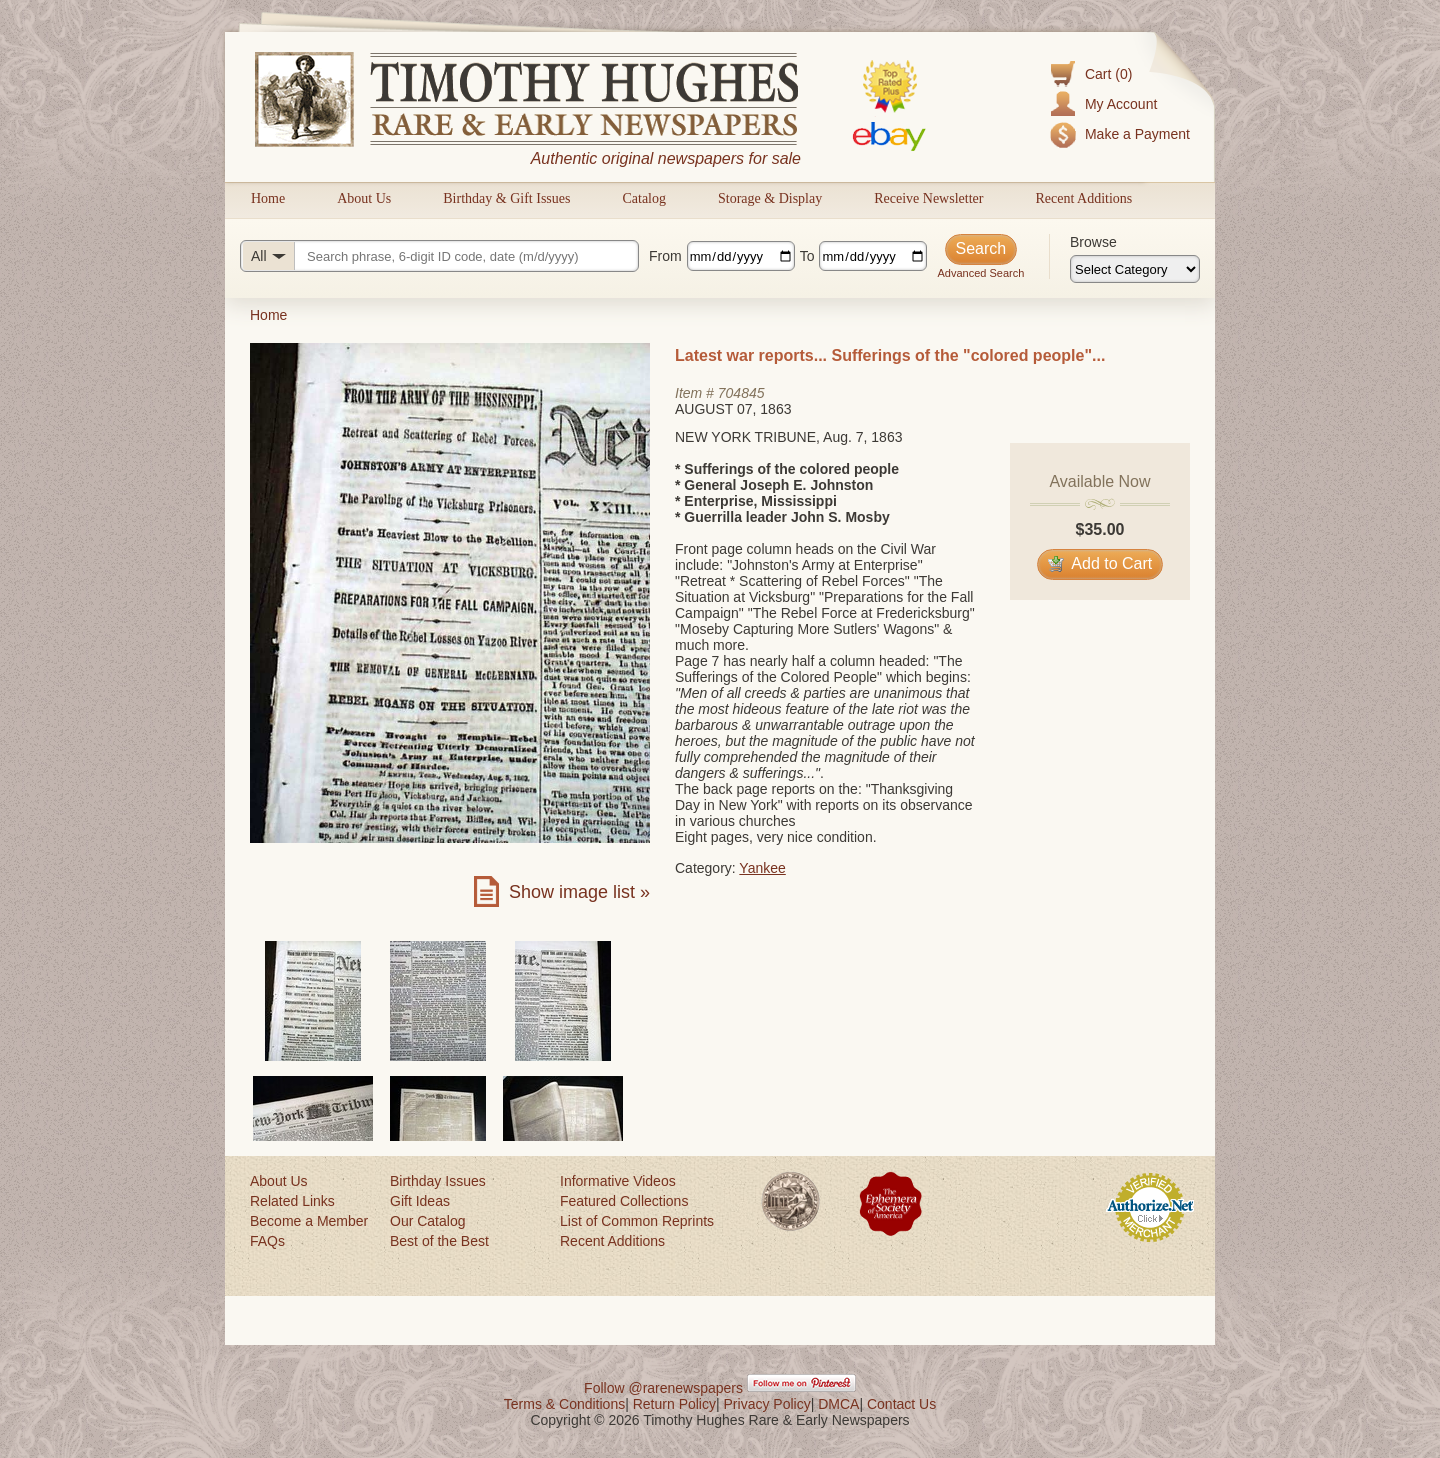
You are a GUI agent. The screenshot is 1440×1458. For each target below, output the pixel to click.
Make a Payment (1137, 134)
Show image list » (579, 892)
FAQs (267, 1241)
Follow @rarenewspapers (663, 1388)
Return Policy (674, 1404)
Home (268, 198)
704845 (741, 393)
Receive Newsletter (928, 198)
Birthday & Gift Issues (506, 198)
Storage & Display (770, 198)
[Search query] (439, 256)
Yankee (762, 868)
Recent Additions (1083, 198)
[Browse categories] (1135, 269)
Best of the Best (439, 1241)
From (665, 256)
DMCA (838, 1404)
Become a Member (309, 1221)
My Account (1121, 104)
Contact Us (901, 1404)
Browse (1093, 242)
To (807, 256)
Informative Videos (618, 1181)
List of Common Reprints (637, 1221)
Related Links (292, 1201)
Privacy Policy (767, 1404)
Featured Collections (624, 1201)
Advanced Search (980, 273)
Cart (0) (1108, 74)
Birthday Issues (438, 1181)
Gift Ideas (420, 1201)
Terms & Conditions (564, 1404)
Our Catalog (427, 1221)
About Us (364, 198)
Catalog (644, 198)
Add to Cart (1100, 563)
